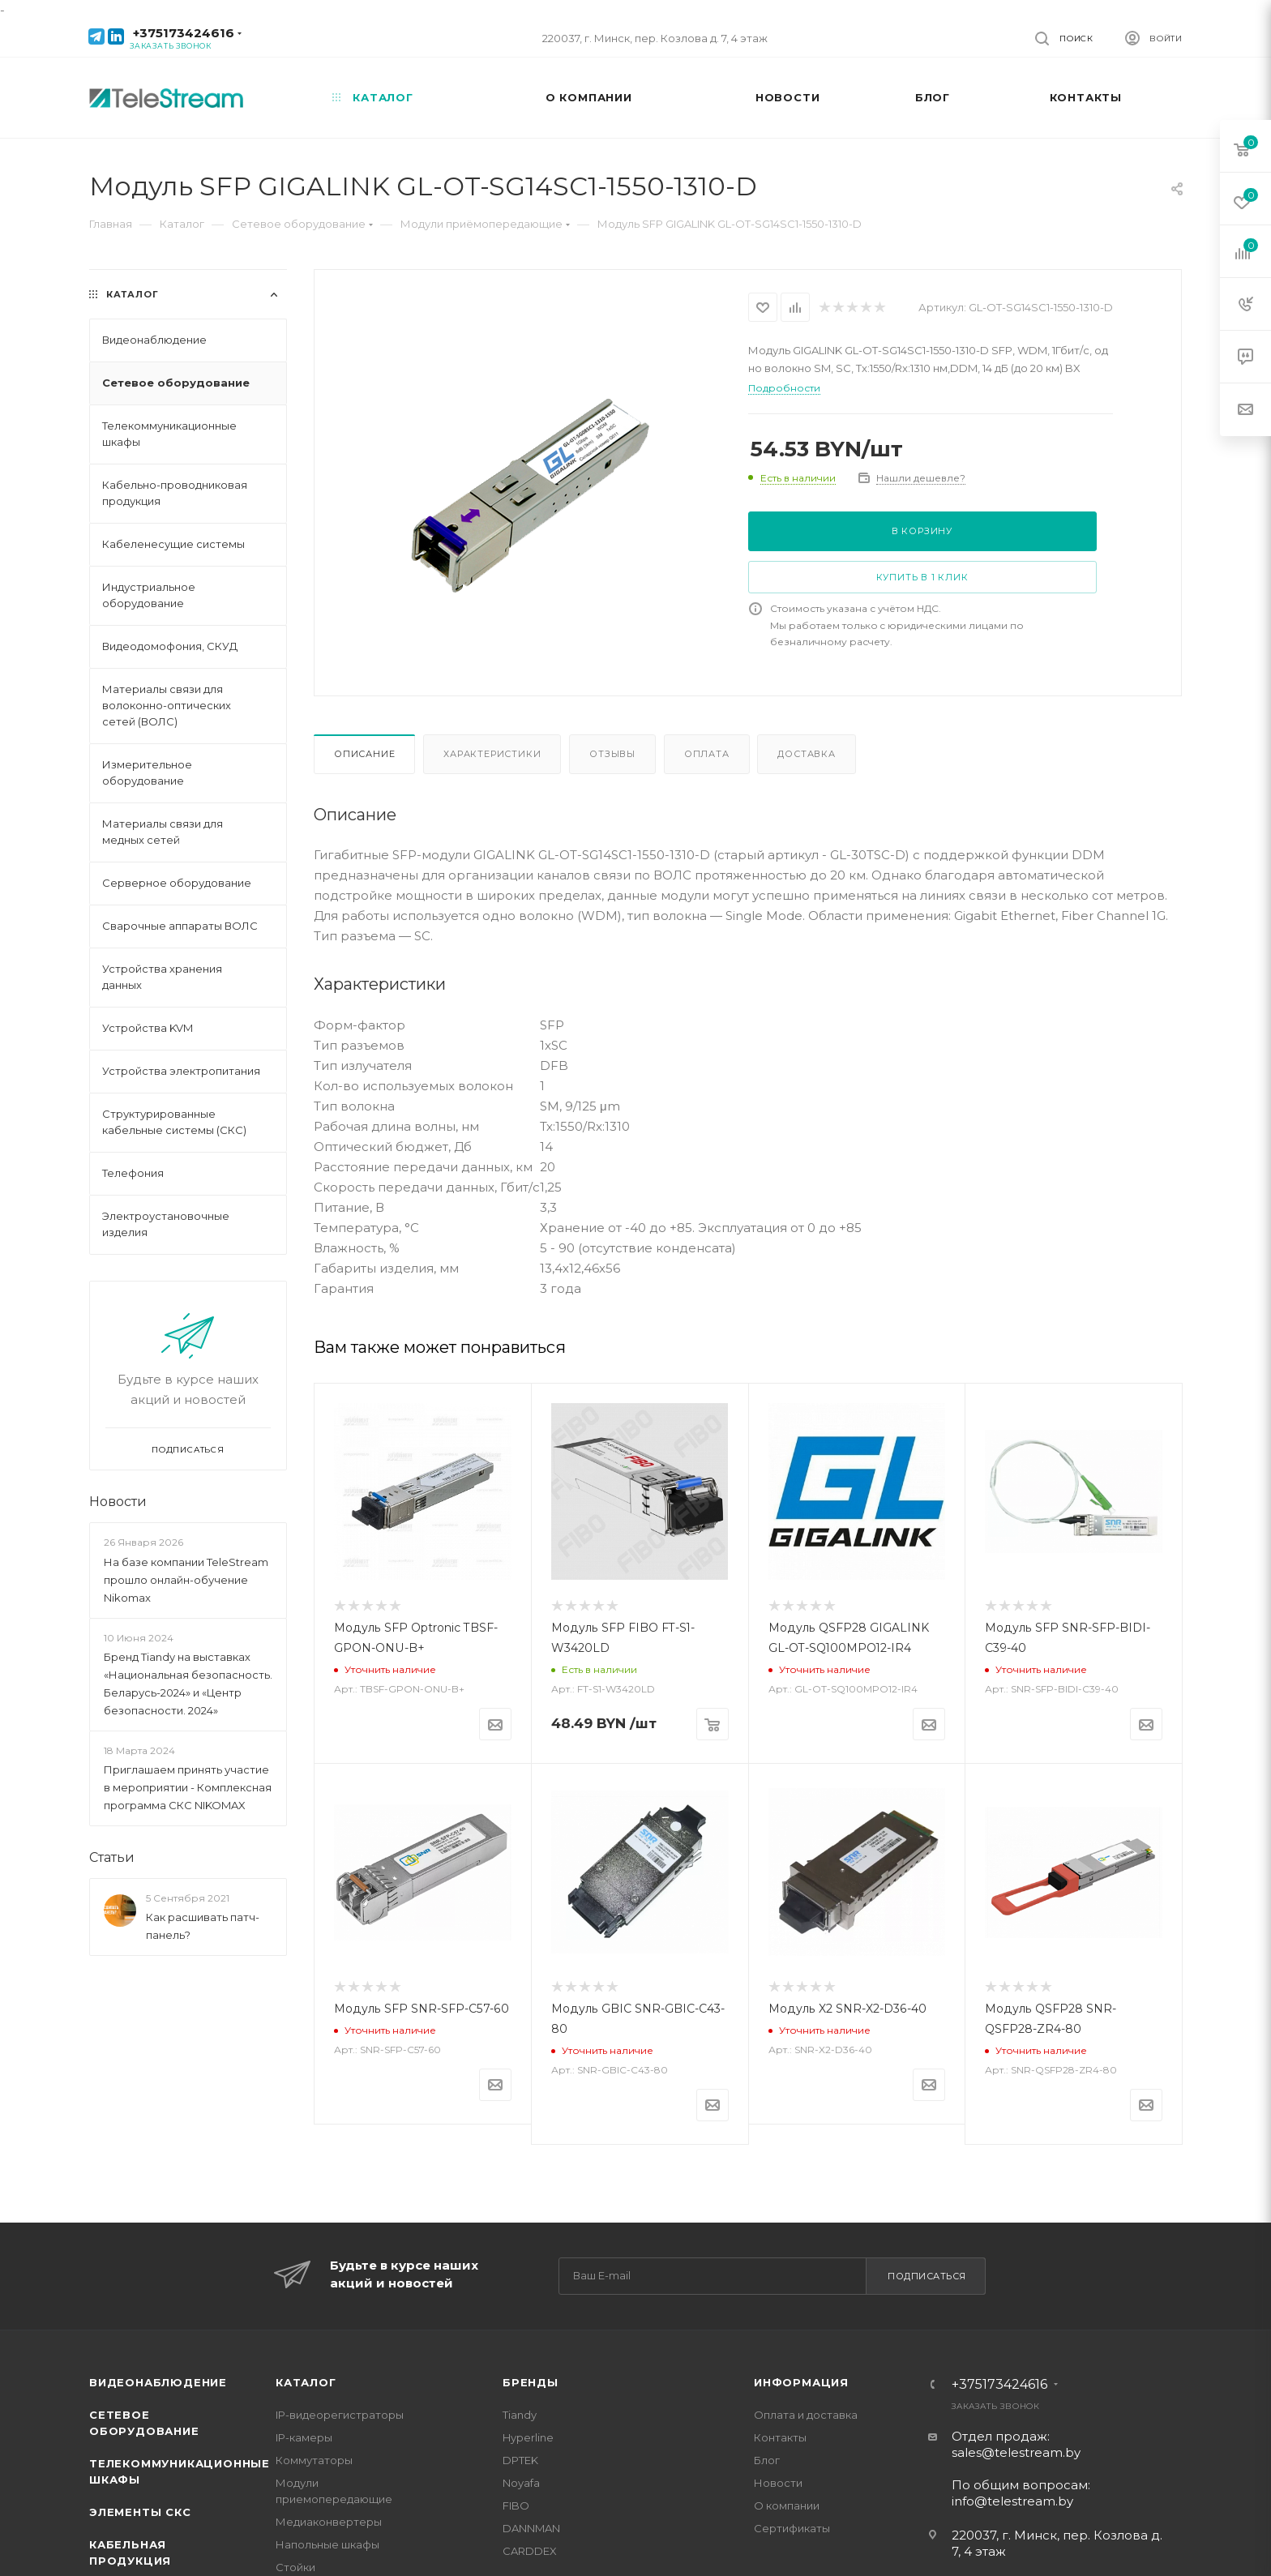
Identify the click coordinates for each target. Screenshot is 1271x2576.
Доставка (806, 754)
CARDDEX (530, 2550)
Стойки (295, 2567)
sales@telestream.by (1016, 2452)
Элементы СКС (140, 2511)
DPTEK (520, 2460)
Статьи (112, 1857)
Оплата (707, 754)
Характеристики (492, 754)
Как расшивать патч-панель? (202, 1926)
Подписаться (927, 2276)
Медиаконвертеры (329, 2521)
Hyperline (528, 2437)
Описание (364, 754)
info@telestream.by (1012, 2501)
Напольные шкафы (327, 2544)
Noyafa (521, 2482)
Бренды (530, 2382)
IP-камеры (304, 2437)
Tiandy (520, 2414)
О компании (787, 2505)
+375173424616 (183, 33)
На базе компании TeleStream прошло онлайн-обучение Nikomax (186, 1579)
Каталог (306, 2382)
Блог (767, 2460)
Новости (118, 1501)
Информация (801, 2382)
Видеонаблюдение (158, 2382)
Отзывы (612, 754)
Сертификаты (792, 2528)
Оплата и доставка (806, 2414)
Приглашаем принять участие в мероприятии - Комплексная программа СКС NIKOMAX (188, 1787)
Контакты (780, 2437)
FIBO (516, 2505)
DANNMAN (531, 2528)
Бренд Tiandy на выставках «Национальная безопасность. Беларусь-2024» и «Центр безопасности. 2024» (188, 1683)
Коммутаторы (314, 2460)
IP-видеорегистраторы (340, 2414)
